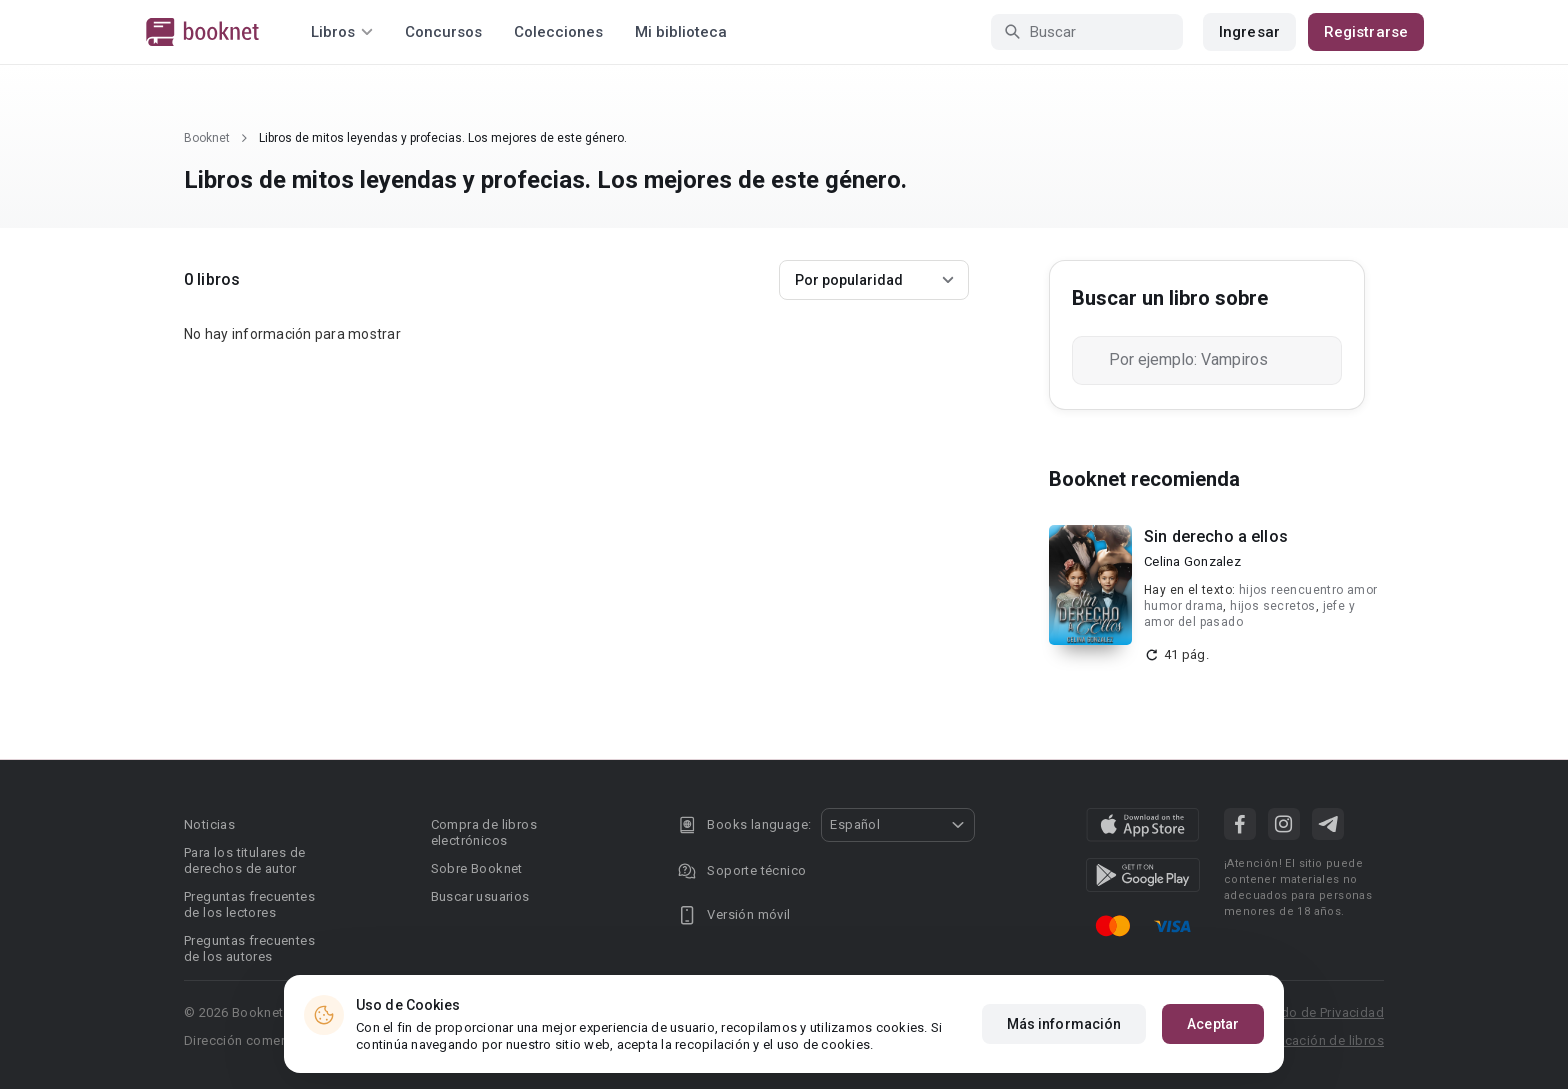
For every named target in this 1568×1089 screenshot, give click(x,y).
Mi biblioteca (681, 32)
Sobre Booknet (477, 868)
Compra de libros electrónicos (484, 832)
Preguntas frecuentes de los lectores (249, 904)
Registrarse (1366, 32)
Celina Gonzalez (1192, 561)
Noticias (209, 824)
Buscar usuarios (480, 896)
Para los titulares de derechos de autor (244, 860)
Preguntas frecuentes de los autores (249, 948)
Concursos (443, 32)
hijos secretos (1273, 606)
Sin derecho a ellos (1216, 536)
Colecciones (558, 32)
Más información (1064, 1024)
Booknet (207, 138)
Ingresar (1249, 32)
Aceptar (1213, 1024)
